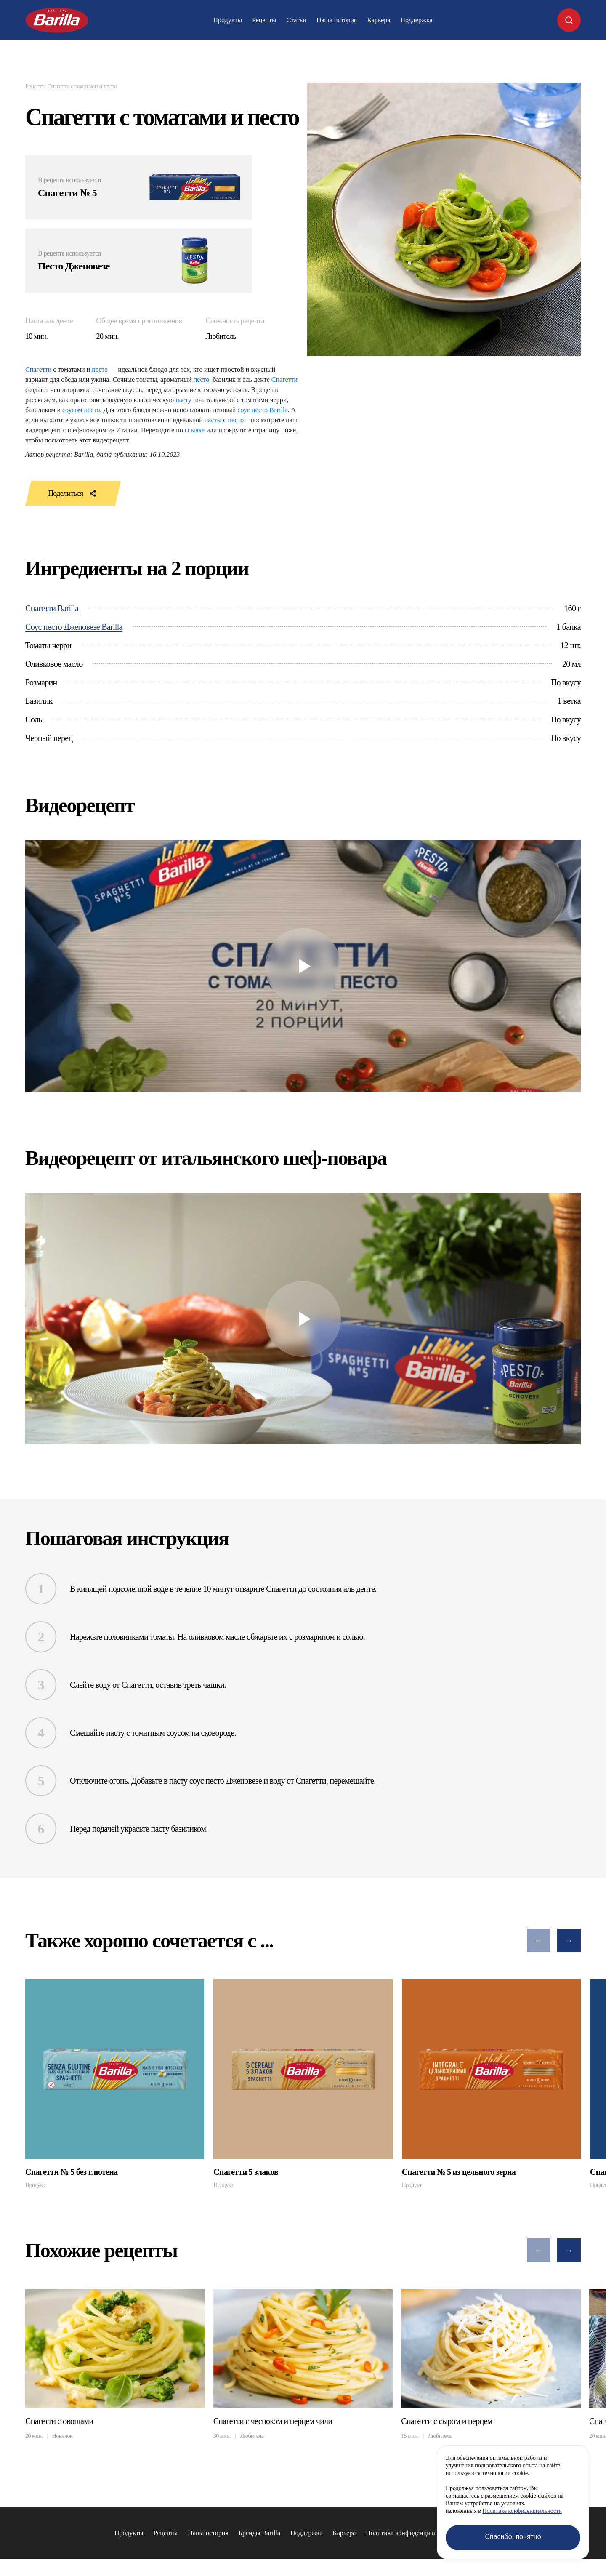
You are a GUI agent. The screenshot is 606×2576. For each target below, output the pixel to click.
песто (100, 369)
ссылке (195, 430)
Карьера (378, 20)
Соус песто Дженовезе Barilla (73, 626)
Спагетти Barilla (51, 608)
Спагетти (38, 369)
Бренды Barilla (259, 2541)
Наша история (336, 20)
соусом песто (81, 409)
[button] (538, 1940)
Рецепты (264, 20)
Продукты (227, 20)
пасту (183, 399)
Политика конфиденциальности (411, 2541)
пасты (213, 420)
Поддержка (416, 20)
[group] (114, 2084)
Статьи (296, 20)
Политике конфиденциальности (522, 2511)
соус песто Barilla (262, 409)
